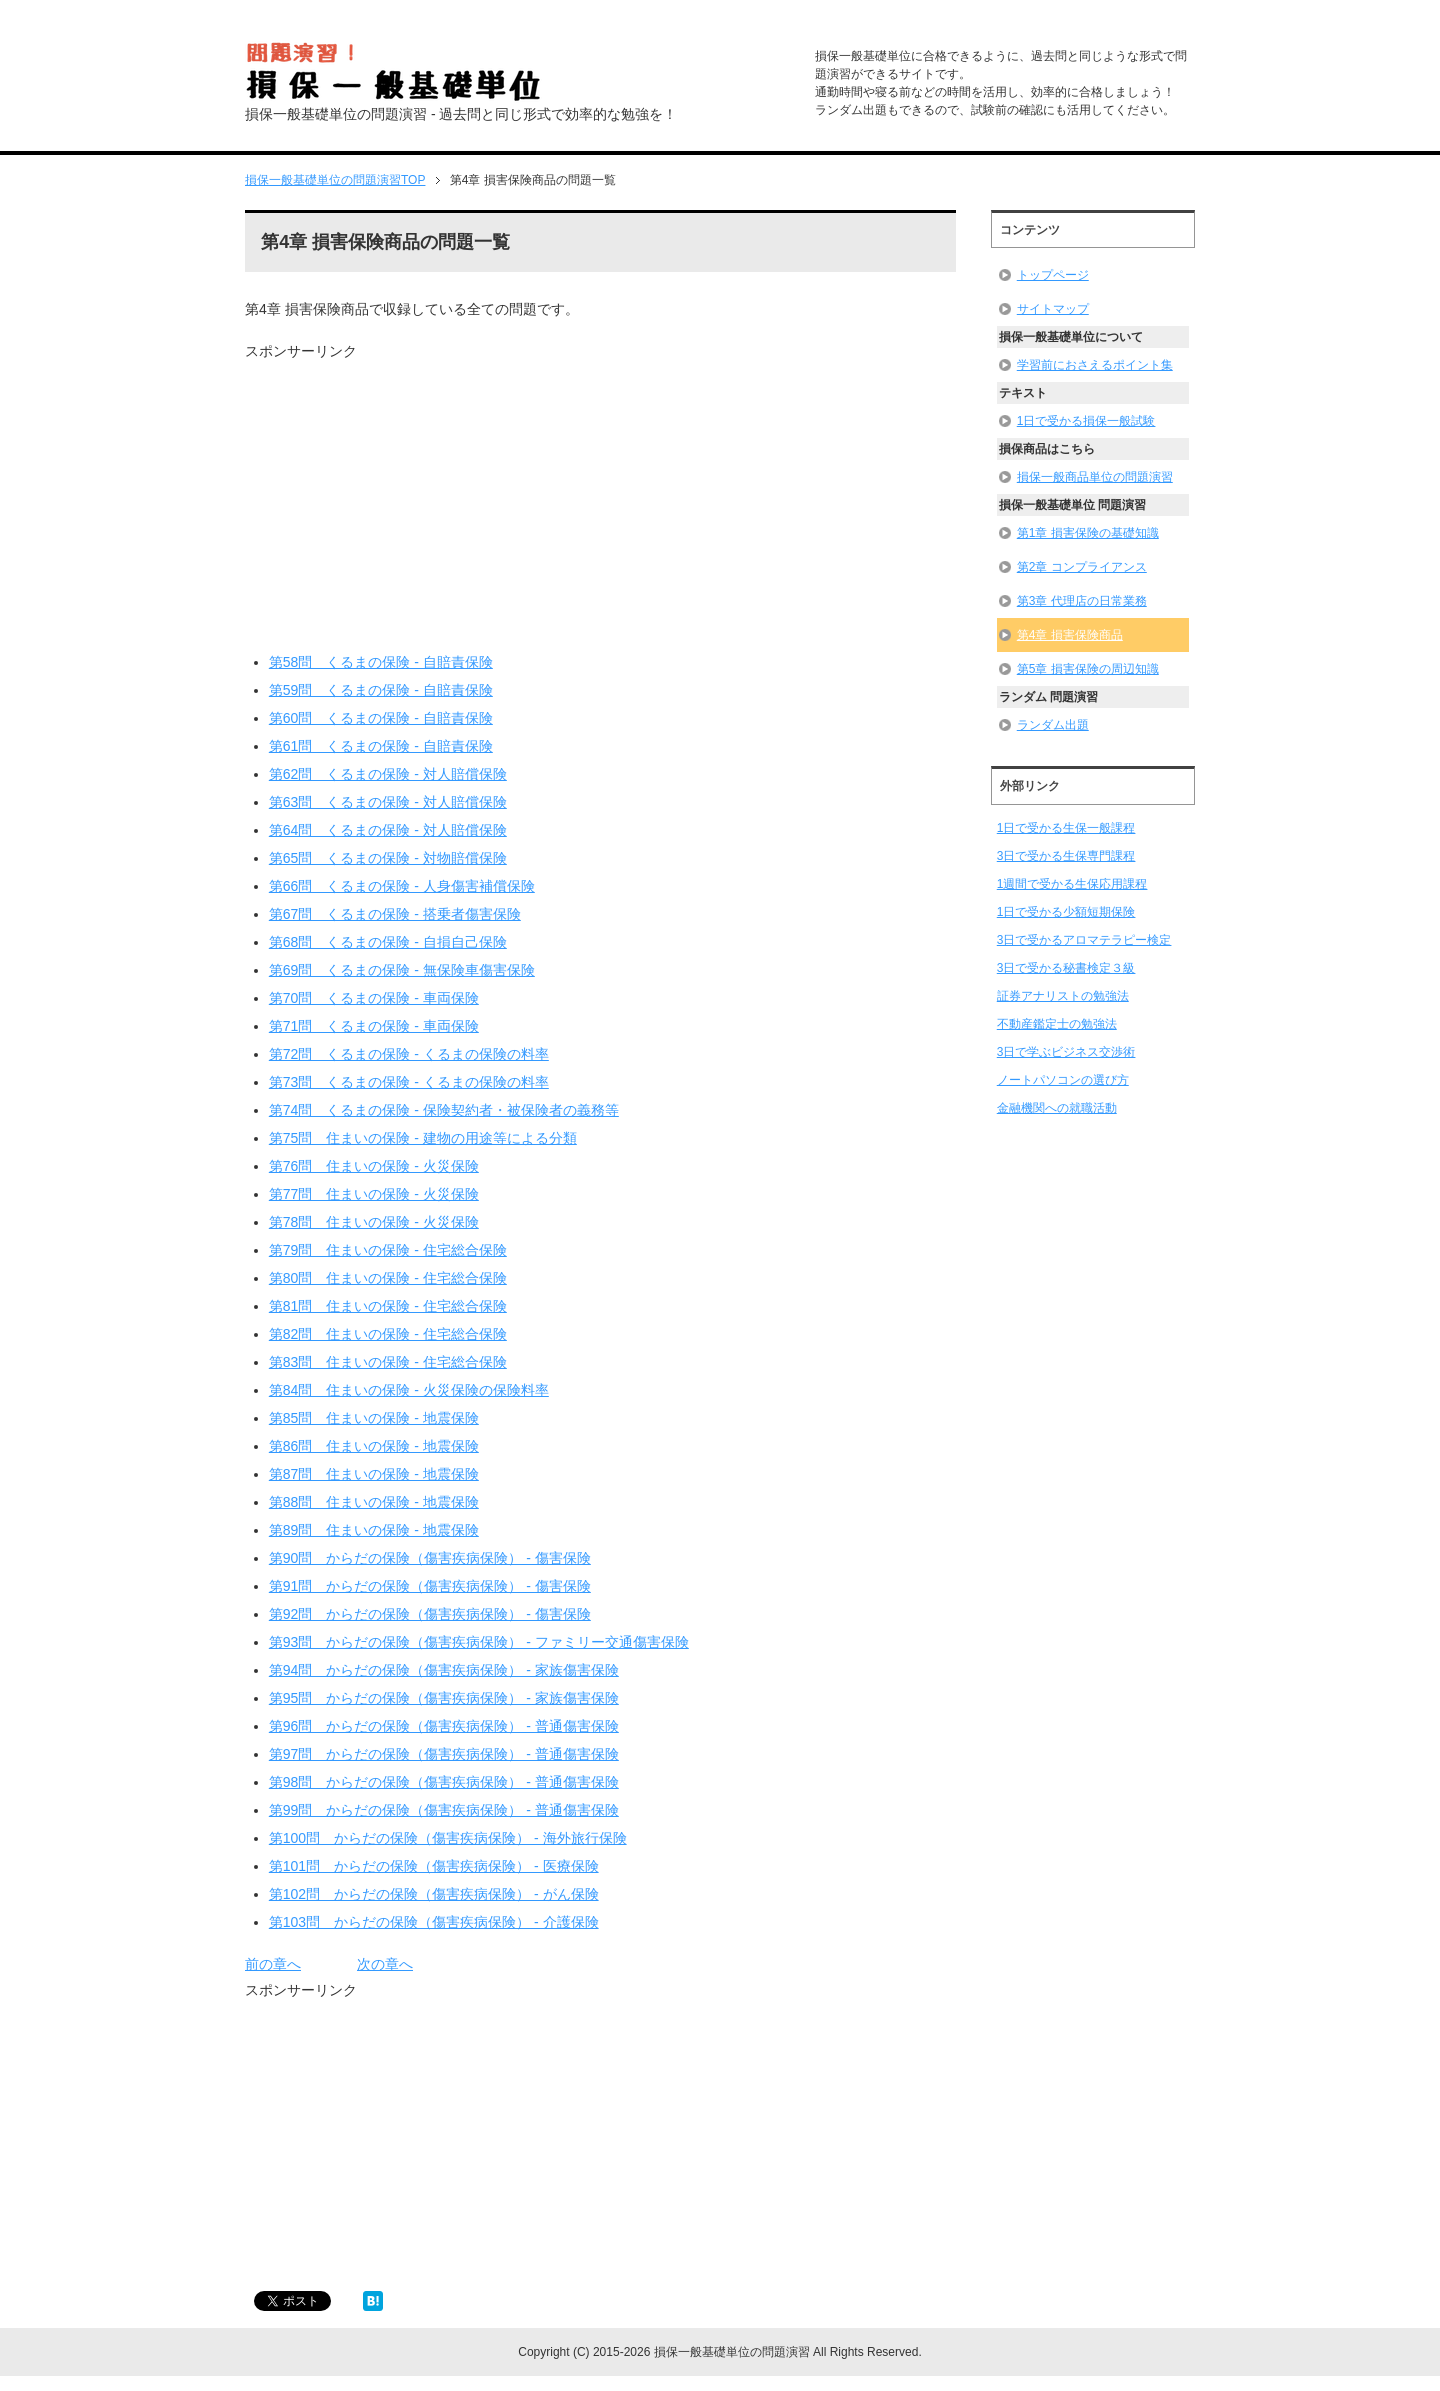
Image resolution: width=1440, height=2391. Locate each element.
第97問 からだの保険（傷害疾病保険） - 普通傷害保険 (444, 1754)
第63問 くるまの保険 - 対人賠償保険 (388, 802)
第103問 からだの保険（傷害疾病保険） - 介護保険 (434, 1922)
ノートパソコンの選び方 (1063, 1080)
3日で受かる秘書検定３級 (1066, 968)
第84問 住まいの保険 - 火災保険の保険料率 (409, 1390)
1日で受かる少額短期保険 (1066, 912)
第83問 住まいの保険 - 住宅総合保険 (388, 1362)
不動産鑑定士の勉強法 (1057, 1024)
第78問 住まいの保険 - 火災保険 (374, 1222)
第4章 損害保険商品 (1070, 635)
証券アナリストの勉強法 (1063, 996)
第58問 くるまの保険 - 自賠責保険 (381, 662)
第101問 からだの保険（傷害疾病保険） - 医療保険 (434, 1866)
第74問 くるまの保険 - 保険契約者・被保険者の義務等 (444, 1110)
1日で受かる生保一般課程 (1066, 828)
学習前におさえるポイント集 (1095, 365)
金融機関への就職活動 (1057, 1108)
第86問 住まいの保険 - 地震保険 (374, 1446)
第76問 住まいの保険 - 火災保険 (374, 1166)
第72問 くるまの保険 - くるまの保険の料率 (409, 1054)
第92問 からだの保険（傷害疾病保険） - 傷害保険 (430, 1614)
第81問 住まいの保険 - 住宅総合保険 (388, 1306)
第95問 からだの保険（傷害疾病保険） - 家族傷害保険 (444, 1698)
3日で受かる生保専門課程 (1066, 856)
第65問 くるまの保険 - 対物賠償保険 (388, 858)
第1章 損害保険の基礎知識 (1088, 533)
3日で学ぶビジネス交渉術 (1066, 1052)
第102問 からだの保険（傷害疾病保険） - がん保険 (434, 1894)
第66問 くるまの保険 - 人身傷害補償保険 (402, 886)
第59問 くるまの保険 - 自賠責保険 (381, 690)
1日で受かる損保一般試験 (1086, 421)
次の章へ (385, 1964)
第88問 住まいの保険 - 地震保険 (374, 1502)
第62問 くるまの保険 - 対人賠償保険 (388, 774)
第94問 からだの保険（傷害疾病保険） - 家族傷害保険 (444, 1670)
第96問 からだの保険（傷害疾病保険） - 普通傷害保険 (444, 1726)
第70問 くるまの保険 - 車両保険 (374, 998)
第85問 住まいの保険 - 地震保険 (374, 1418)
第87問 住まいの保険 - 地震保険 (374, 1474)
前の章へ (273, 1964)
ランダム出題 (1053, 725)
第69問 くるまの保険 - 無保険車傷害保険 (402, 970)
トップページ (1053, 275)
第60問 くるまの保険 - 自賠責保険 (381, 718)
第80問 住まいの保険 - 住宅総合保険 (388, 1278)
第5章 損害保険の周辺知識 (1088, 669)
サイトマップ (1053, 309)
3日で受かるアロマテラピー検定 (1084, 940)
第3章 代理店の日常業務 (1082, 601)
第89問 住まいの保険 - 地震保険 (374, 1530)
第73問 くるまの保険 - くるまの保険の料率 (409, 1082)
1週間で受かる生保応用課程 (1072, 884)
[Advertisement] (413, 502)
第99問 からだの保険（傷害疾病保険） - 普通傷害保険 (444, 1810)
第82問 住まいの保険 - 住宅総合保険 (388, 1334)
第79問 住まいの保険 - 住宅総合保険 (388, 1250)
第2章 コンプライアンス (1082, 567)
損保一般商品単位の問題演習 (1095, 477)
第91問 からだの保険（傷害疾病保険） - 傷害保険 (430, 1586)
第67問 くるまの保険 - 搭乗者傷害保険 (395, 914)
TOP (335, 180)
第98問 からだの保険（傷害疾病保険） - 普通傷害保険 (444, 1782)
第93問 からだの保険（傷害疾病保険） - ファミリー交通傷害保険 (479, 1642)
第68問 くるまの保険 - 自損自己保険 (388, 942)
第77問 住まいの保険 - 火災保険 (374, 1194)
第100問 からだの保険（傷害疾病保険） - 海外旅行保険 (448, 1838)
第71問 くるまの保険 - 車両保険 (374, 1026)
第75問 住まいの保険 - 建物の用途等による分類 (423, 1138)
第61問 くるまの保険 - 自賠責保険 (381, 746)
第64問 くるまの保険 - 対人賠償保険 (388, 830)
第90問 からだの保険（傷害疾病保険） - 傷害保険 (430, 1558)
